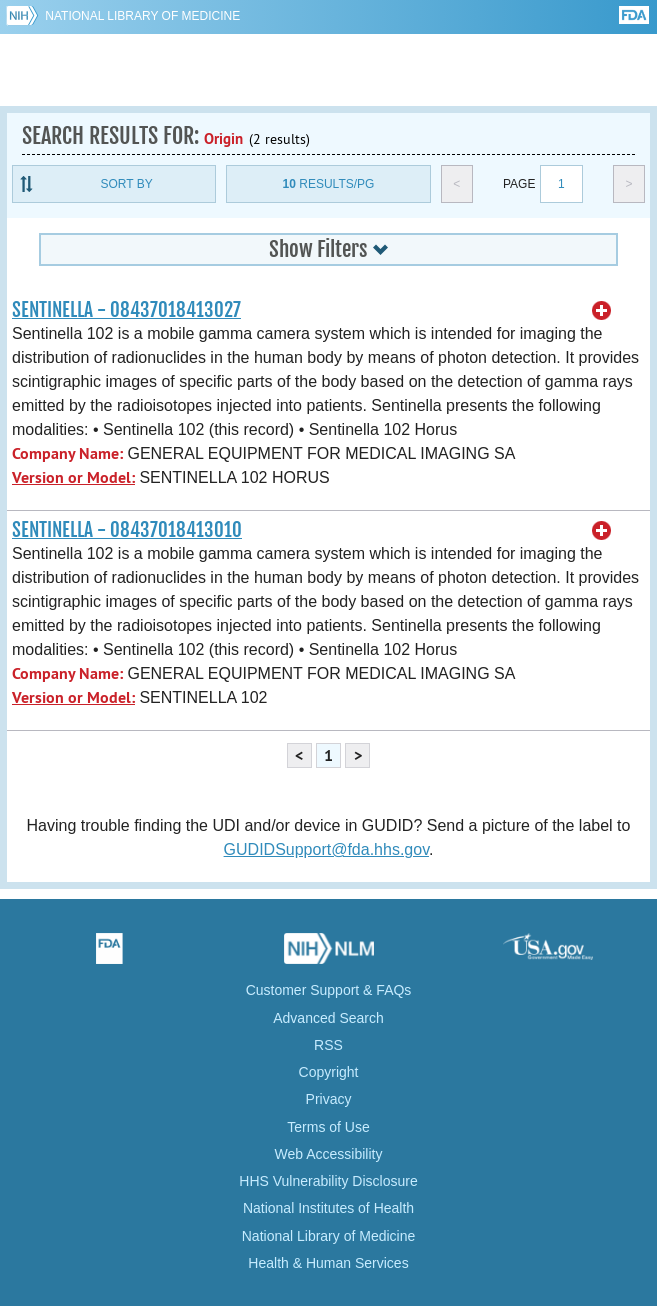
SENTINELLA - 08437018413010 (127, 530)
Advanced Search (328, 1018)
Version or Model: (73, 477)
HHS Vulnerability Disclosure (328, 1181)
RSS (328, 1045)
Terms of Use (328, 1127)
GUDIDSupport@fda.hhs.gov (326, 849)
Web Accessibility (329, 1154)
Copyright (329, 1072)
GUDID (328, 70)
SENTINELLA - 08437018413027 (126, 310)
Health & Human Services (328, 1263)
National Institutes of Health (328, 1208)
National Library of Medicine (142, 16)
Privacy (329, 1099)
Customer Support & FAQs (329, 990)
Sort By (127, 184)
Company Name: (67, 453)
